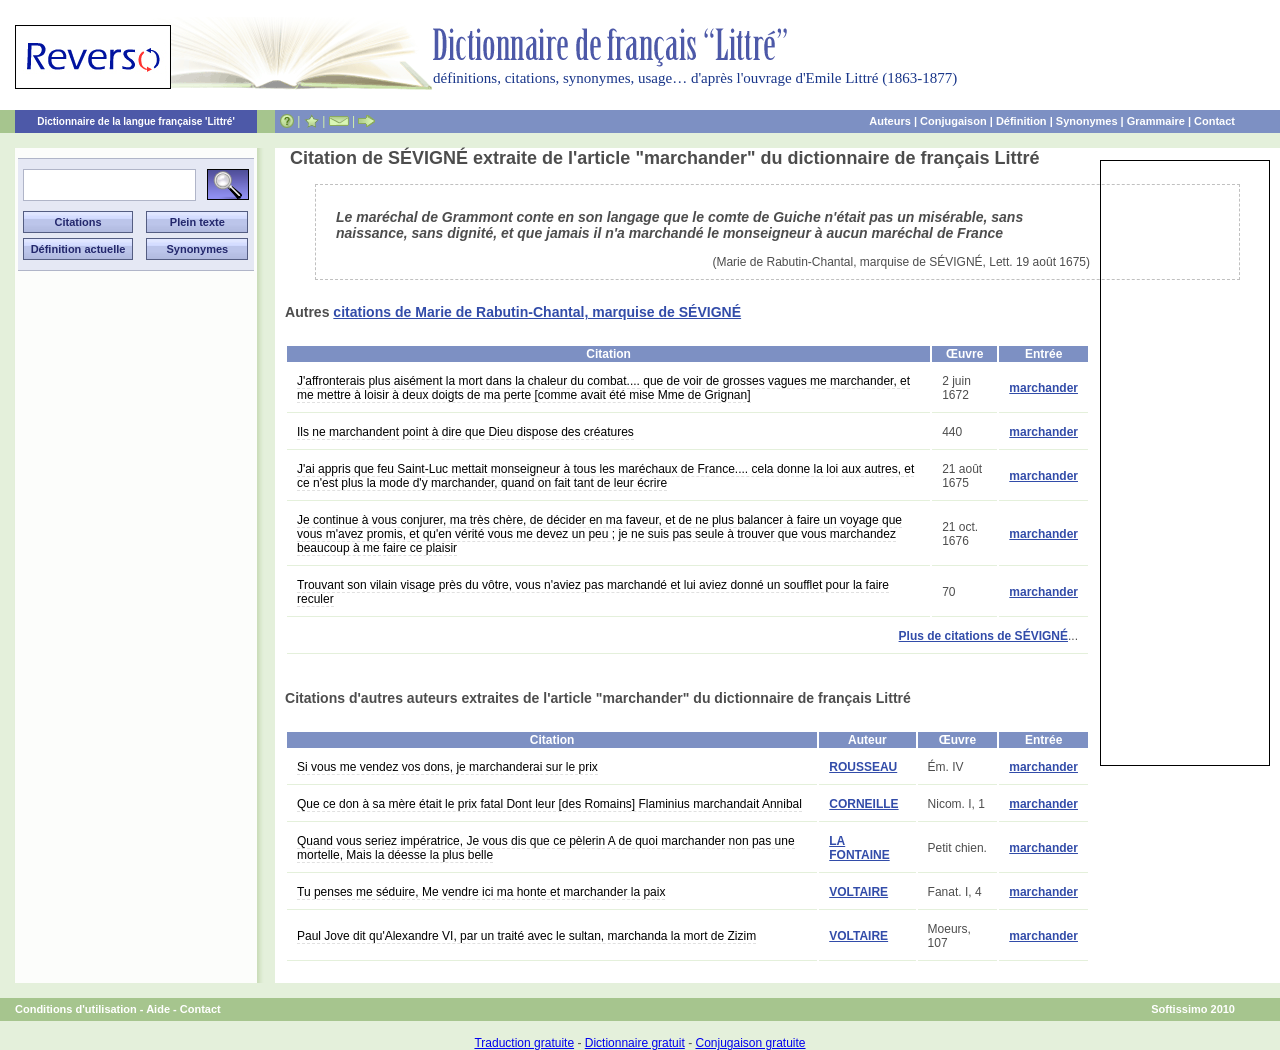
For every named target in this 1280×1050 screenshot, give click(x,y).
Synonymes (1087, 121)
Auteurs (890, 121)
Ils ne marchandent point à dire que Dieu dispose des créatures (465, 432)
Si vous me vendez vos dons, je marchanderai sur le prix (447, 767)
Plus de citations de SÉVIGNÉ (983, 636)
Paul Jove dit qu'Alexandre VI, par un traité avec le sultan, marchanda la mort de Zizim (526, 936)
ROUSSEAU (863, 767)
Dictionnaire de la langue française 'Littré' (136, 121)
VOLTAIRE (858, 892)
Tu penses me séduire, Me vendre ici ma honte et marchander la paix (481, 892)
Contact (1214, 121)
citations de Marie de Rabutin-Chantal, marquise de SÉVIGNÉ (537, 312)
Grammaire (1156, 121)
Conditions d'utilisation (76, 1009)
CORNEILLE (863, 804)
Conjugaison (953, 121)
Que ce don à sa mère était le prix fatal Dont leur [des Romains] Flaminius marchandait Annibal (549, 804)
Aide (158, 1009)
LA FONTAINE (859, 848)
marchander (1043, 388)
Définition (1021, 121)
